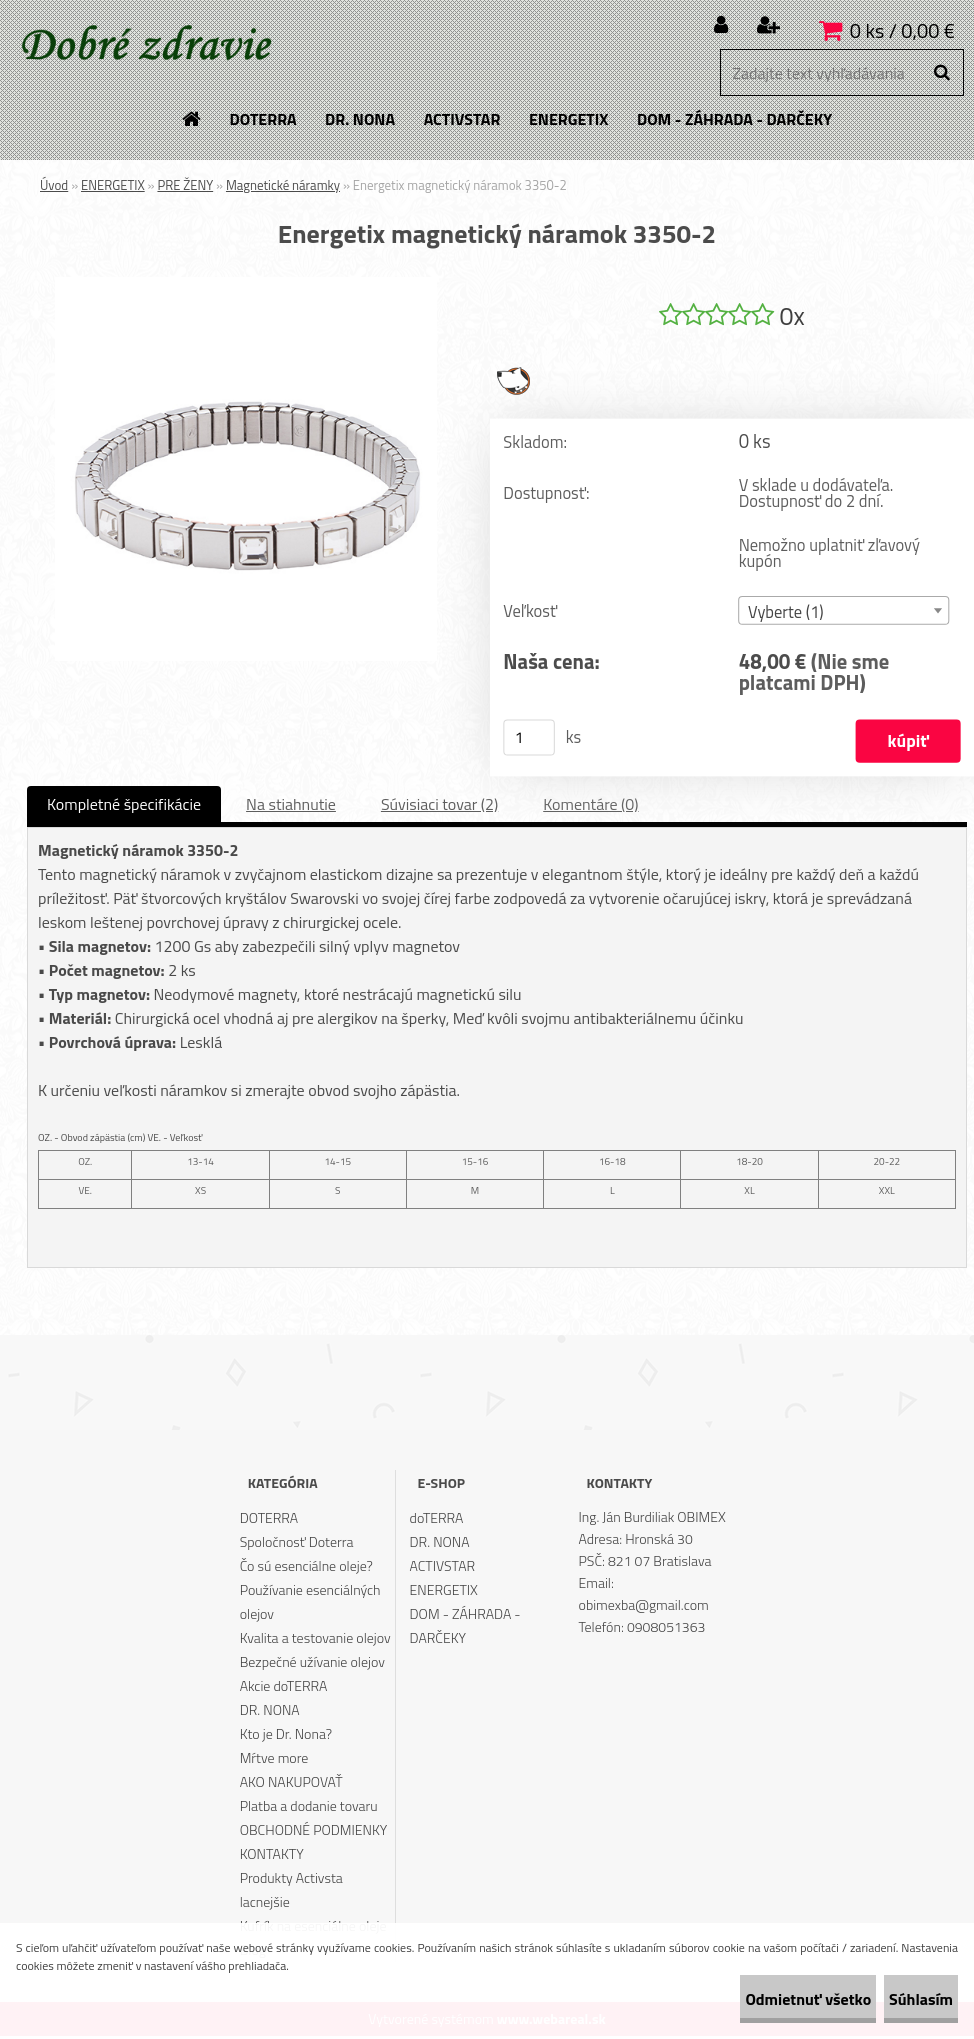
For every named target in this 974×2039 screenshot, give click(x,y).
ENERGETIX (113, 185)
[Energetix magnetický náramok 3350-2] (246, 285)
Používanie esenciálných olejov (310, 1604)
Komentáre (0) (590, 807)
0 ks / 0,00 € (902, 30)
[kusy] (529, 741)
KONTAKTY (272, 1856)
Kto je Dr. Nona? (286, 1736)
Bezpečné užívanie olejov (312, 1664)
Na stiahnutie (291, 807)
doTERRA (437, 1520)
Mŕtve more (274, 1760)
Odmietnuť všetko (748, 1999)
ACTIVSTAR (443, 1568)
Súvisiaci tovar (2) (439, 807)
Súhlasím (901, 1999)
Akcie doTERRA (284, 1688)
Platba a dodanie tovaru (309, 1808)
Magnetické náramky (283, 185)
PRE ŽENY (185, 185)
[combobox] (844, 613)
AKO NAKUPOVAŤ (291, 1784)
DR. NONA (270, 1712)
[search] (941, 73)
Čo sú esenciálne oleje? (306, 1568)
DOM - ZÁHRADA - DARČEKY (465, 1628)
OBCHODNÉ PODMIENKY (314, 1832)
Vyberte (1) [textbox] (786, 614)
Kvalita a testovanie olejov (315, 1640)
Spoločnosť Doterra (297, 1544)
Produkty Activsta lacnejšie (291, 1892)
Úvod (54, 185)
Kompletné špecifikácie (124, 807)
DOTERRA (269, 1520)
